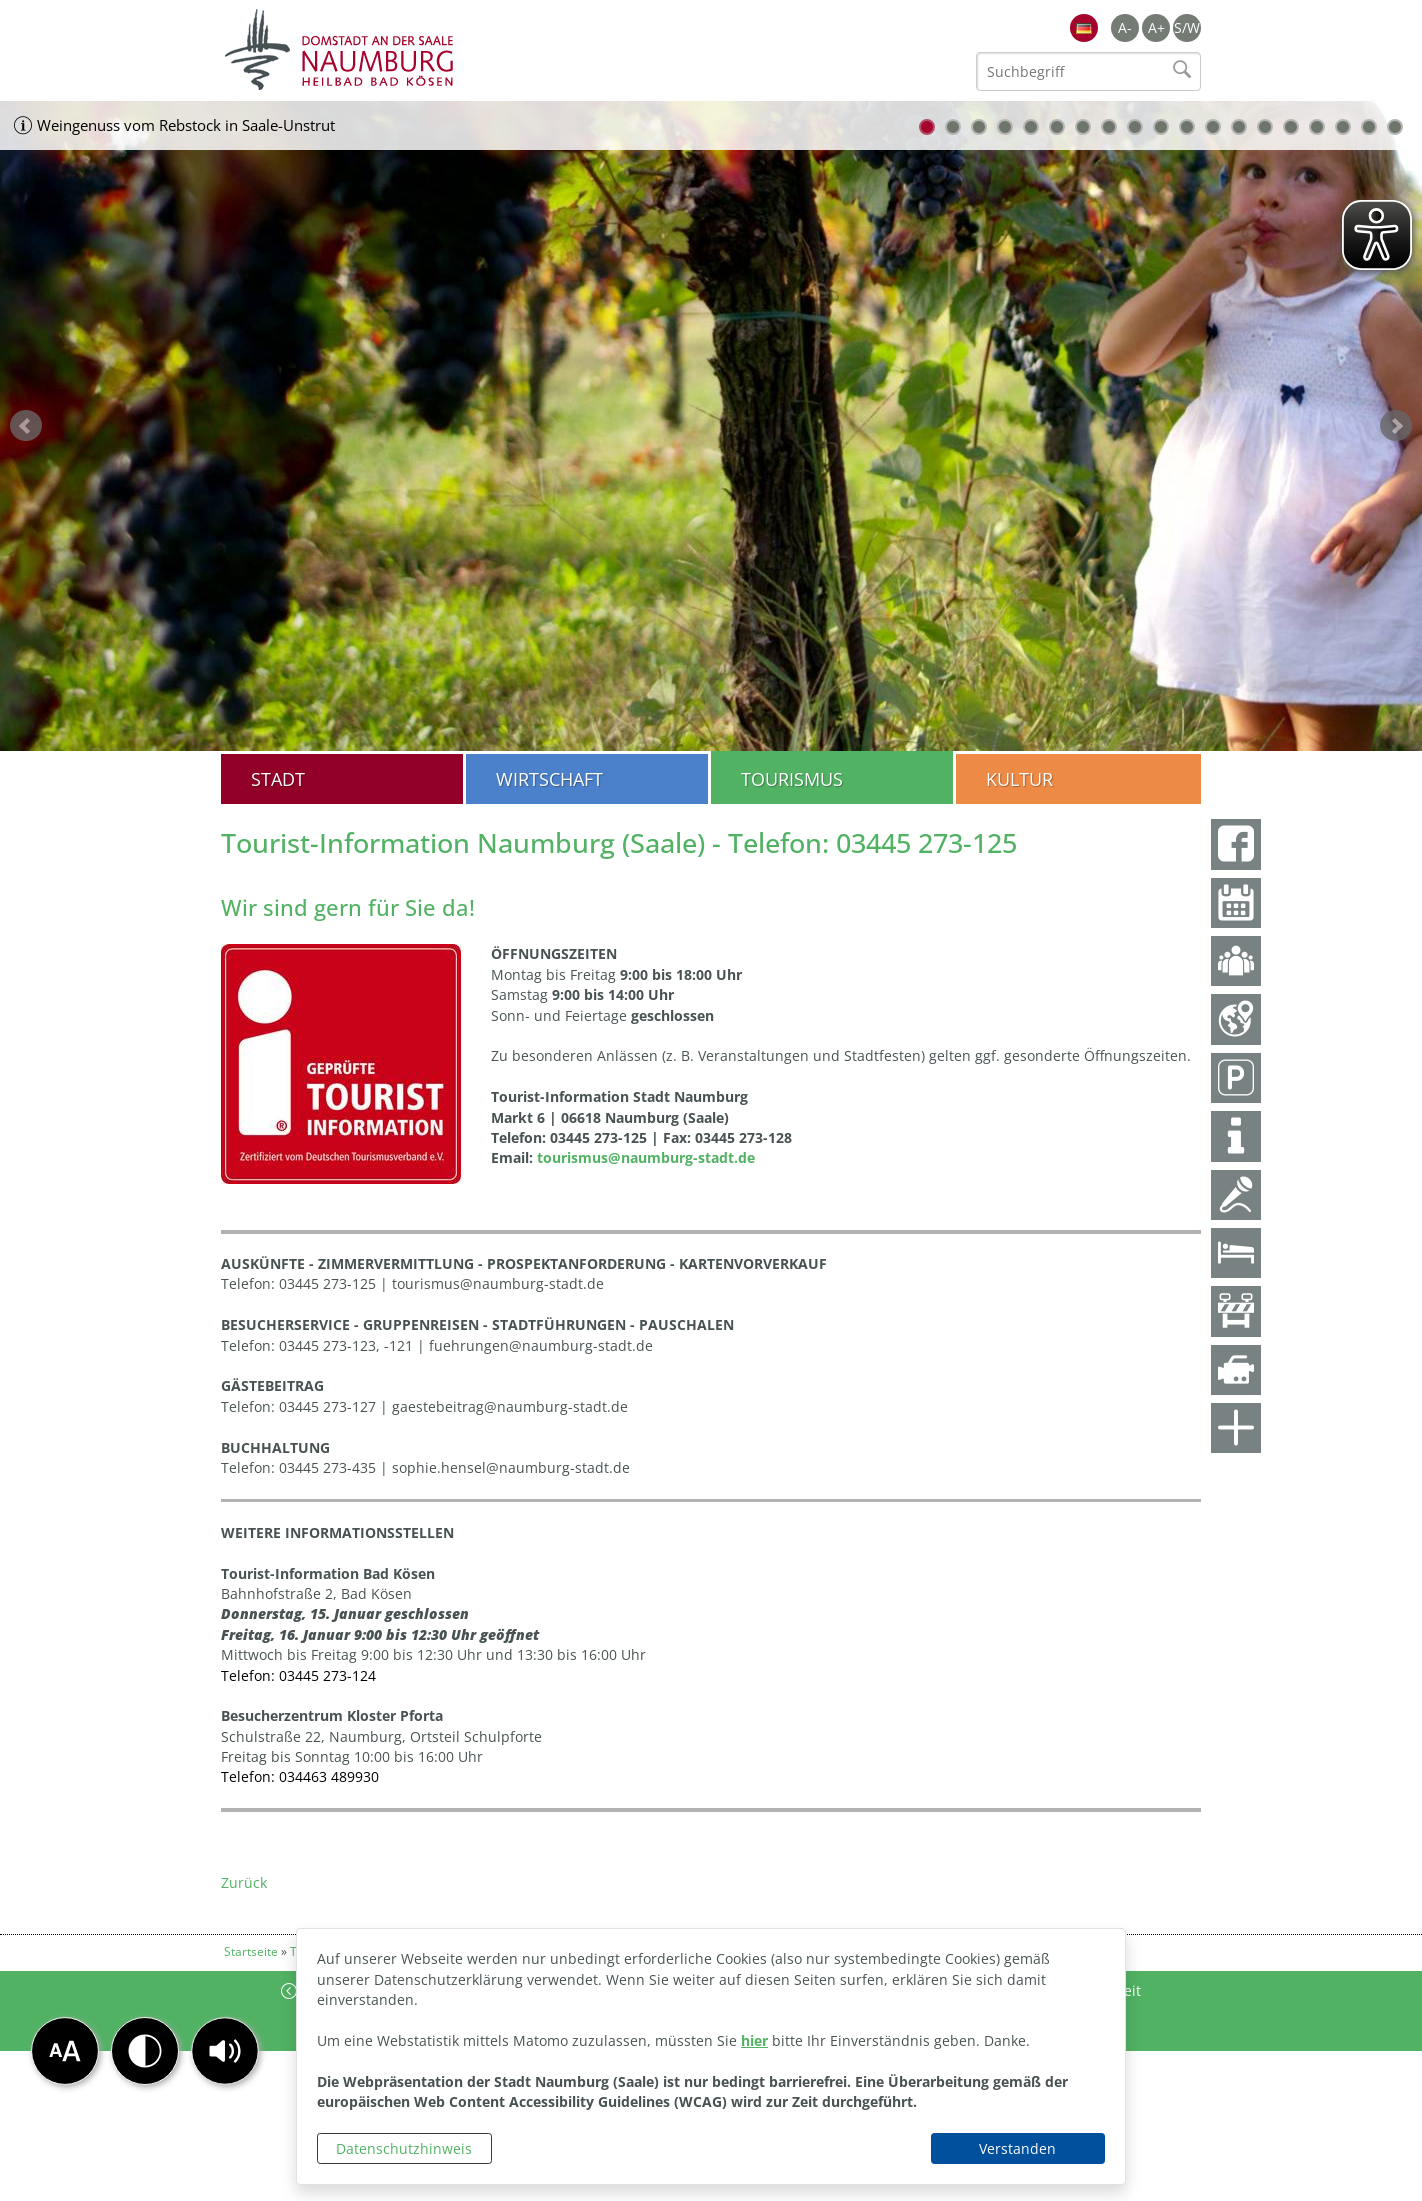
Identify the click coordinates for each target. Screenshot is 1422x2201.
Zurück (244, 1882)
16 (1317, 127)
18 (1369, 127)
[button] (225, 2051)
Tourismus (792, 779)
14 (1265, 127)
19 (1395, 127)
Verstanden (1017, 2148)
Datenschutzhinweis (404, 2148)
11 (1187, 127)
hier (754, 2040)
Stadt (278, 779)
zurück (26, 426)
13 (1239, 127)
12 (1213, 127)
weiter (1396, 426)
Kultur (1019, 779)
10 (1161, 127)
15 (1291, 127)
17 (1343, 127)
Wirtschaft (549, 779)
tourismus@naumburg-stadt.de (646, 1157)
